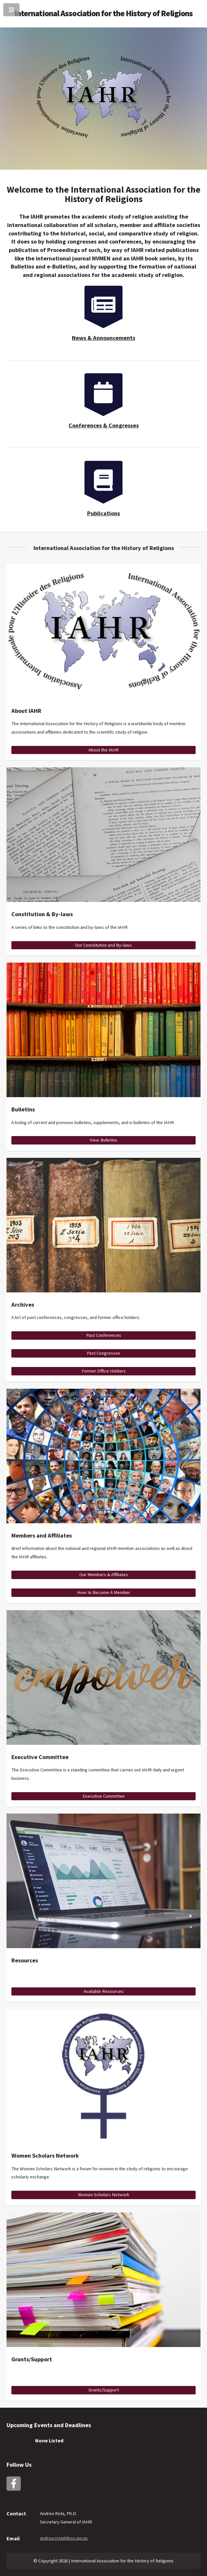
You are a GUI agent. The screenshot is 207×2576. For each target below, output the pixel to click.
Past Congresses (103, 1353)
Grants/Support (103, 2390)
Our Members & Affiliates (103, 1574)
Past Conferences (103, 1335)
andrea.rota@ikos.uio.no (64, 2538)
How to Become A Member (103, 1592)
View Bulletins (103, 1140)
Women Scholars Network (103, 2195)
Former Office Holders (104, 1371)
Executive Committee (104, 1796)
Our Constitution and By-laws (103, 945)
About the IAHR (103, 750)
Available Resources (103, 1991)
